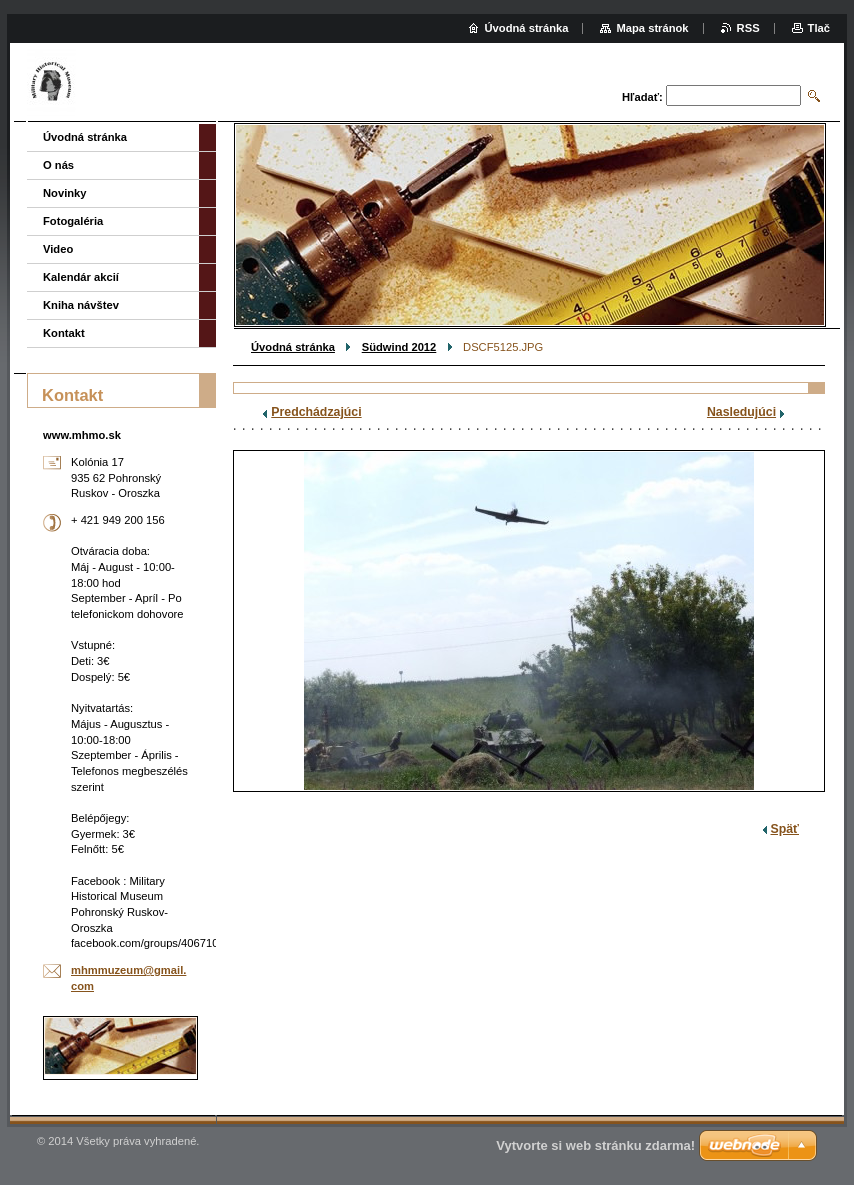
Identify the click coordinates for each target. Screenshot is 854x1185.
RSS (748, 28)
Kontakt (64, 333)
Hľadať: (642, 97)
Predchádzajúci (316, 412)
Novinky (65, 193)
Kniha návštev (81, 305)
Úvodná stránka (293, 347)
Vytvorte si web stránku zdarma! (595, 1145)
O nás (58, 165)
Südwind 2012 (399, 347)
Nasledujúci (741, 412)
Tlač (819, 28)
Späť (785, 829)
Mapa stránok (652, 28)
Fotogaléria (73, 221)
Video (58, 249)
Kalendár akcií (81, 277)
